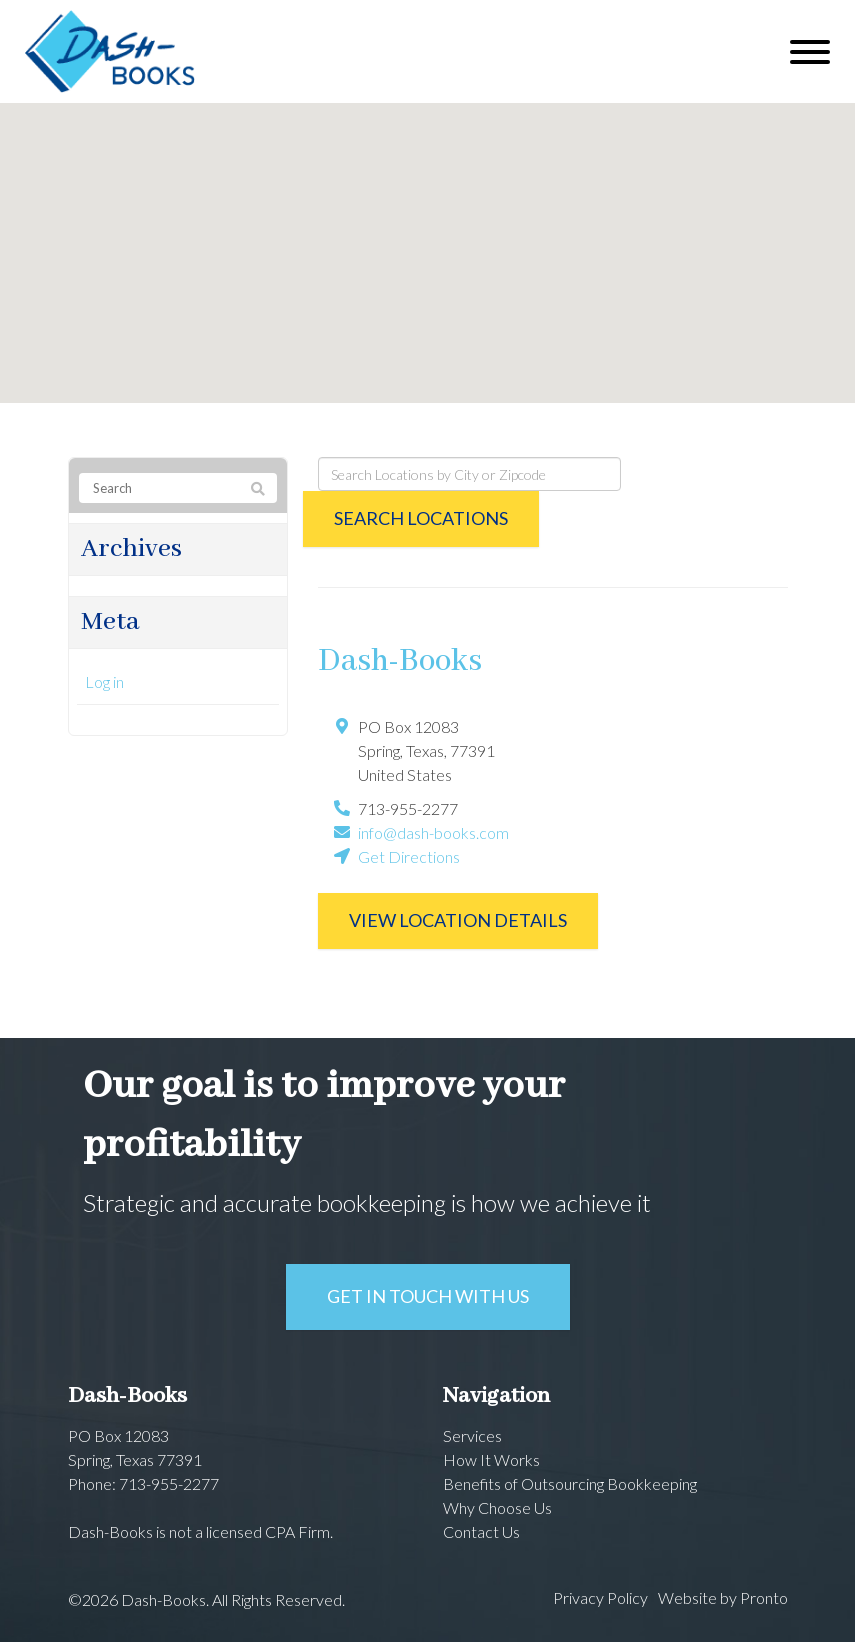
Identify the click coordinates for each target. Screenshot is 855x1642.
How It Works (491, 1459)
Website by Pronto (723, 1597)
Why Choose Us (497, 1507)
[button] (428, 234)
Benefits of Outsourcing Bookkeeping (570, 1483)
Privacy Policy (600, 1597)
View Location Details (458, 920)
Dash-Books (400, 661)
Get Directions (409, 856)
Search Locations (421, 518)
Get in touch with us (428, 1296)
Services (472, 1435)
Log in (104, 681)
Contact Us (481, 1531)
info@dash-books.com (433, 832)
